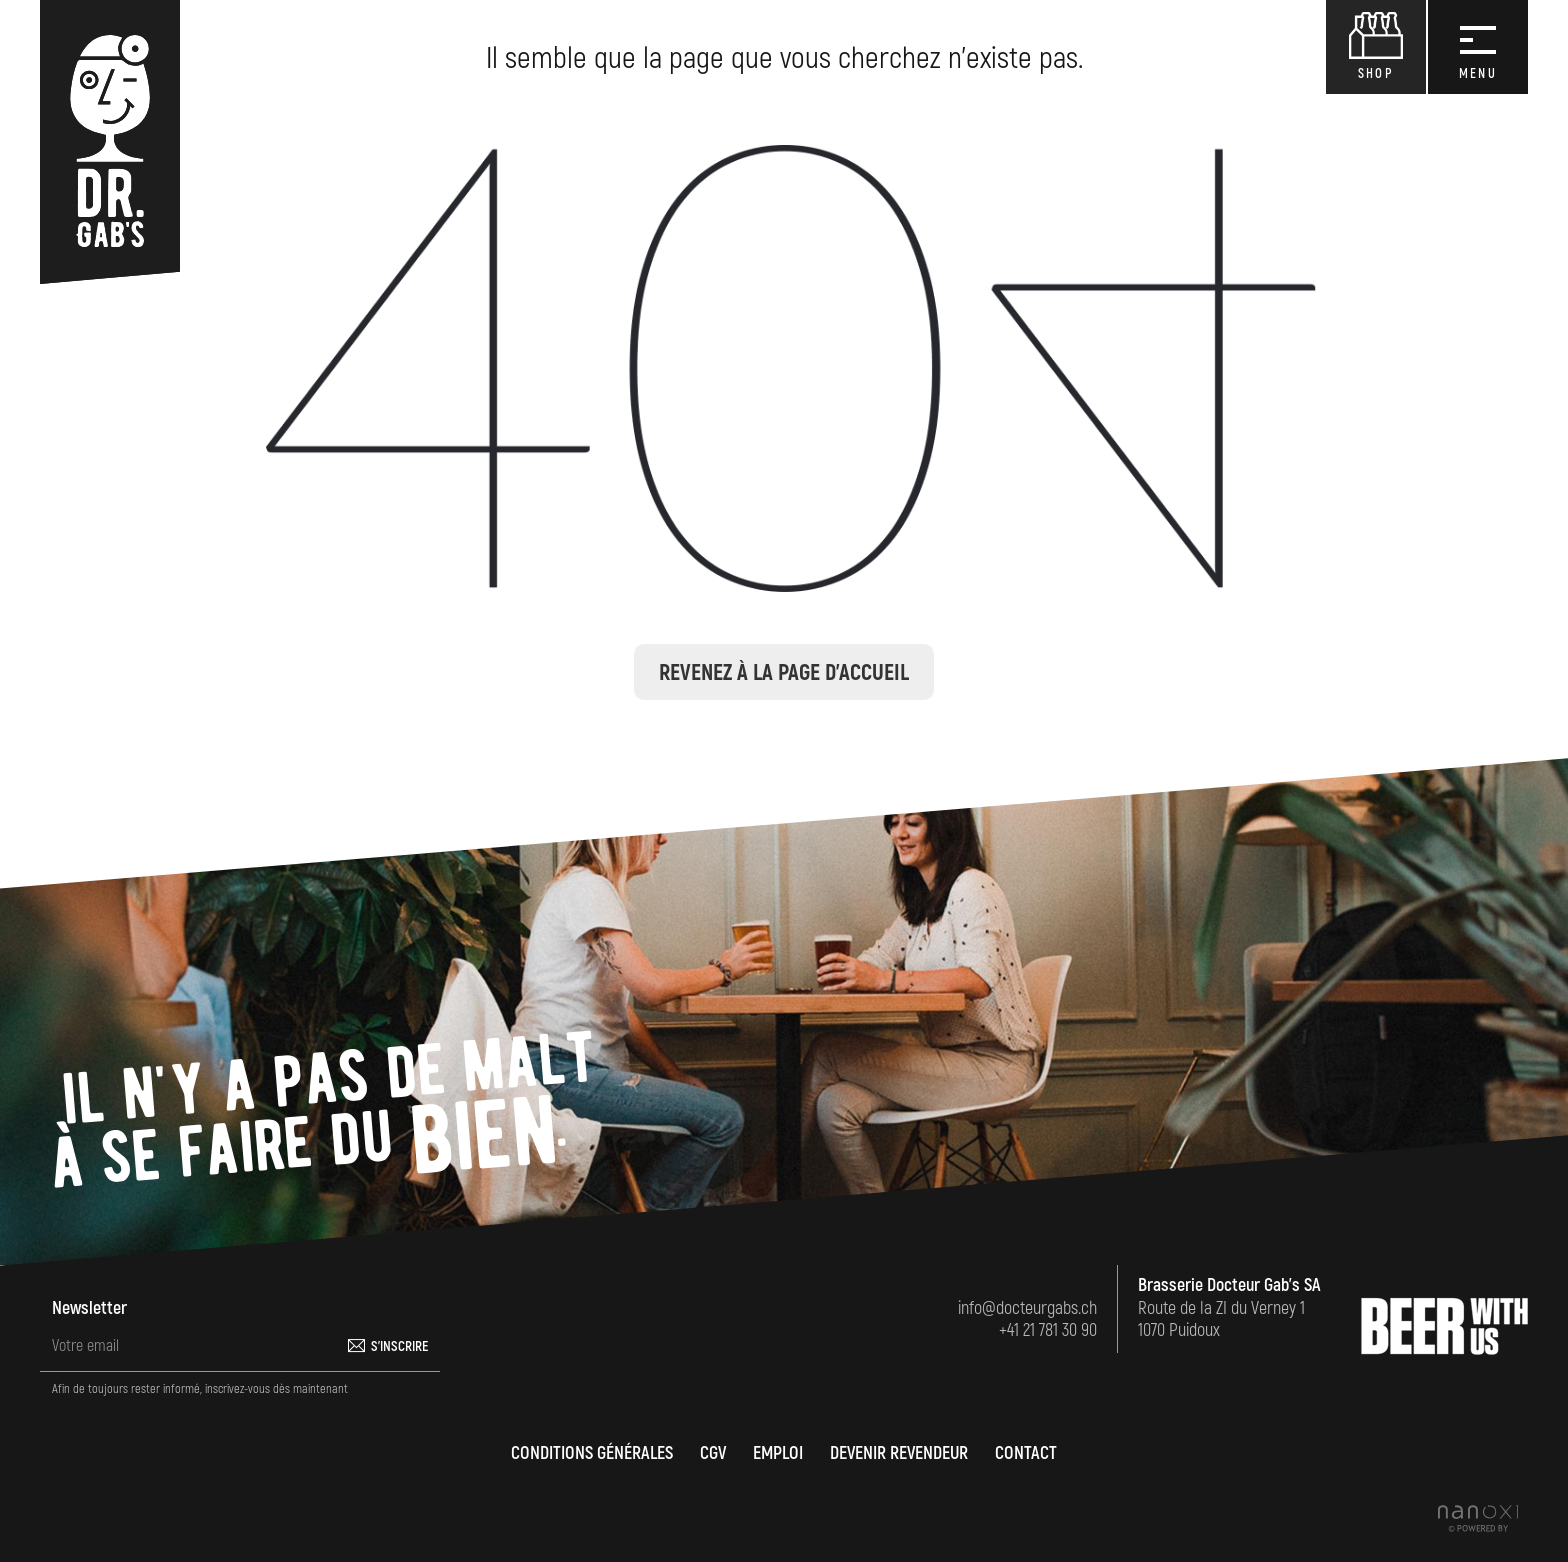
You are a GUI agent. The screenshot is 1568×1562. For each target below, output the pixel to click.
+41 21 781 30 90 (1048, 1330)
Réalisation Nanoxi (1478, 1518)
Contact (1026, 1453)
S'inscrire (399, 1346)
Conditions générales (592, 1453)
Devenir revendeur (899, 1453)
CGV (713, 1453)
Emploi (778, 1453)
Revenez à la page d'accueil (784, 673)
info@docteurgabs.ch (1027, 1308)
